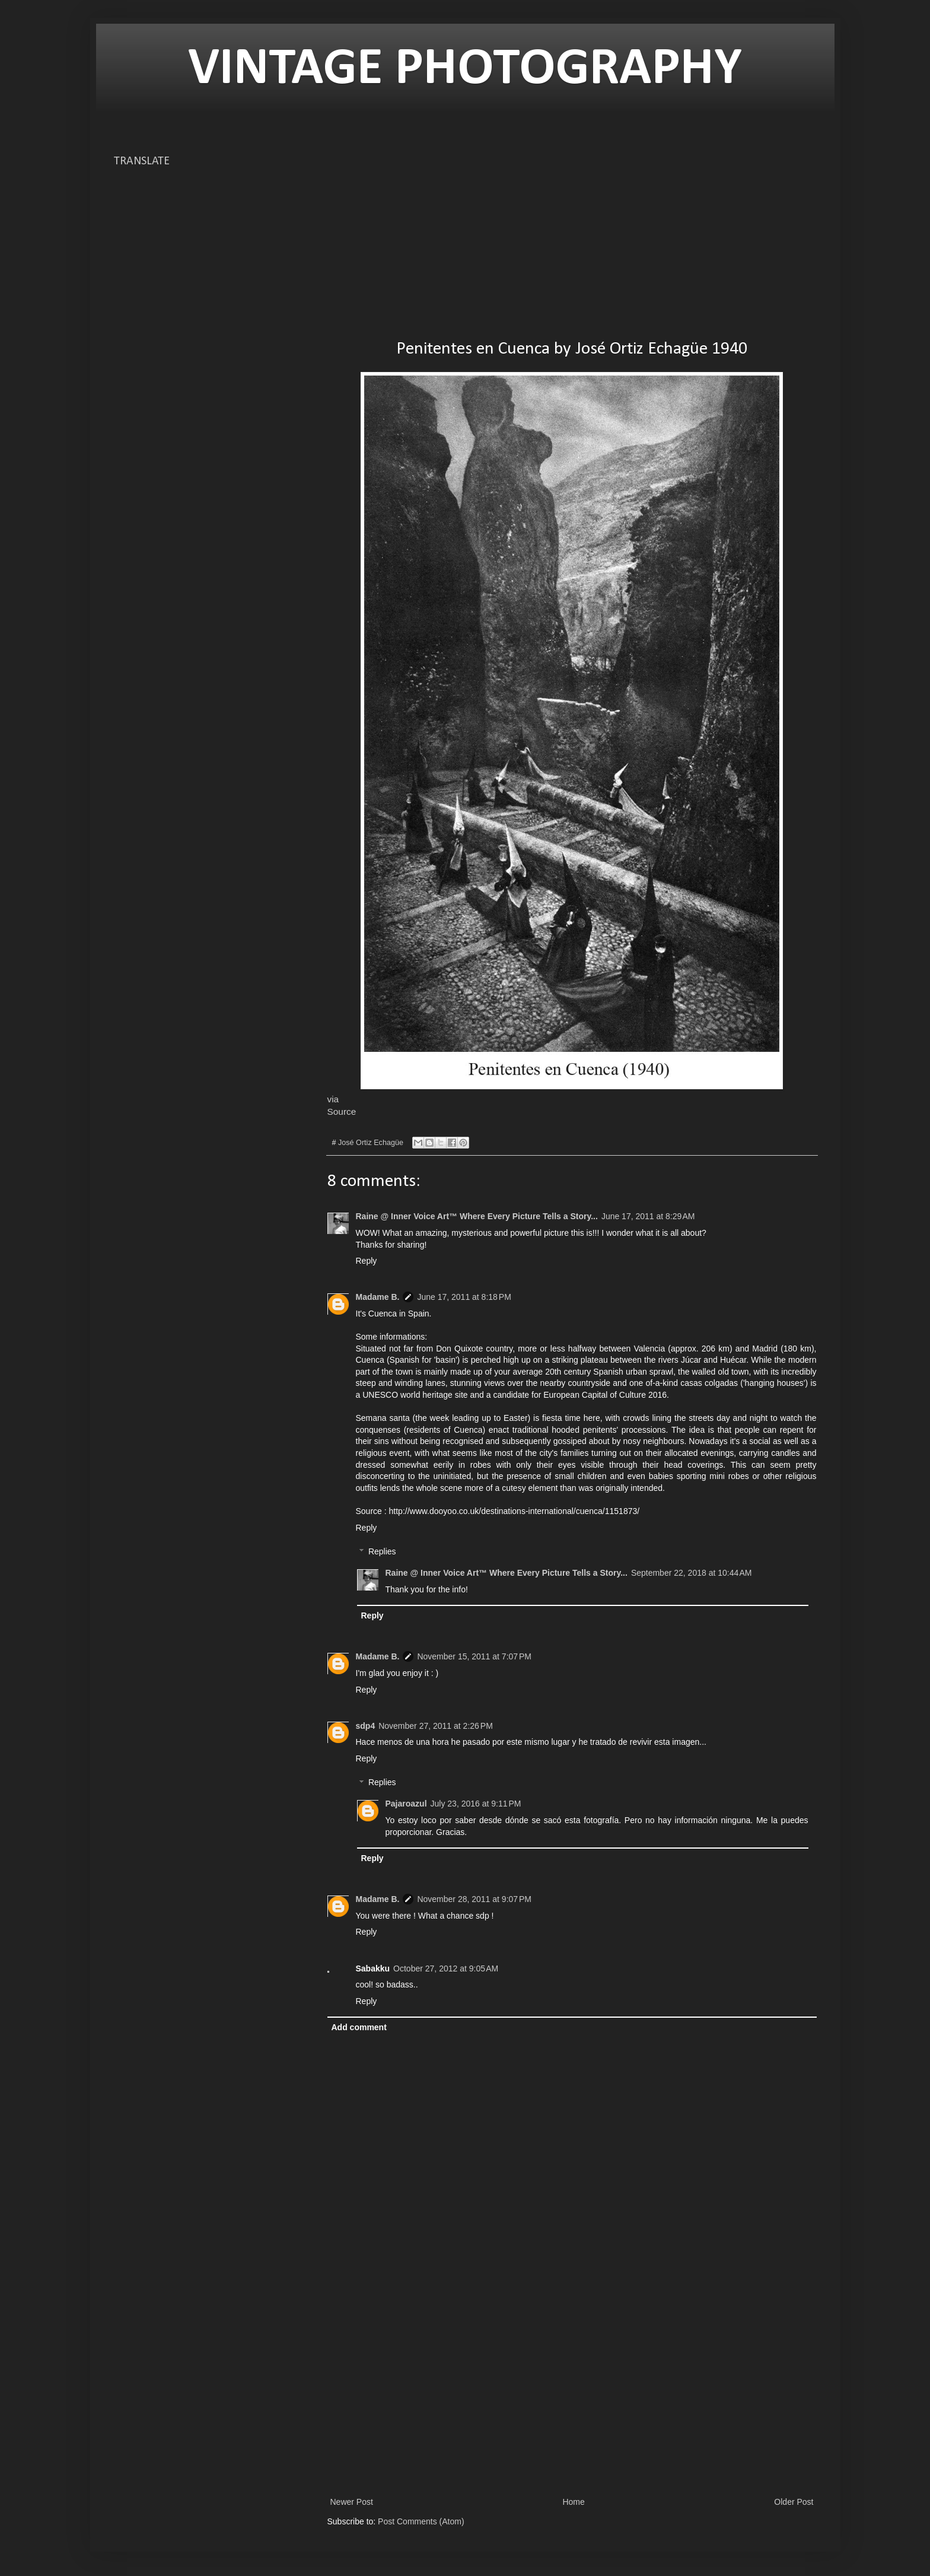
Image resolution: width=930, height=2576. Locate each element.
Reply (366, 1260)
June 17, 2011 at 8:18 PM (464, 1297)
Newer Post (351, 2502)
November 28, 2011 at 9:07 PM (474, 1899)
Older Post (793, 2502)
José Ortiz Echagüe (370, 1142)
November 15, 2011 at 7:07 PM (474, 1656)
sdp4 (365, 1726)
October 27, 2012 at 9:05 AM (445, 1968)
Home (573, 2502)
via (333, 1099)
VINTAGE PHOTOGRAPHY (465, 70)
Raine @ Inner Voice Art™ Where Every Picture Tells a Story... (477, 1216)
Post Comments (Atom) (421, 2521)
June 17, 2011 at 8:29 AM (648, 1216)
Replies (382, 1552)
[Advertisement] (572, 237)
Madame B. (378, 1297)
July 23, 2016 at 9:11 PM (476, 1803)
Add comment (359, 2027)
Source (341, 1111)
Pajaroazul (406, 1803)
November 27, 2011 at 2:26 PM (435, 1726)
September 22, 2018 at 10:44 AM (691, 1573)
